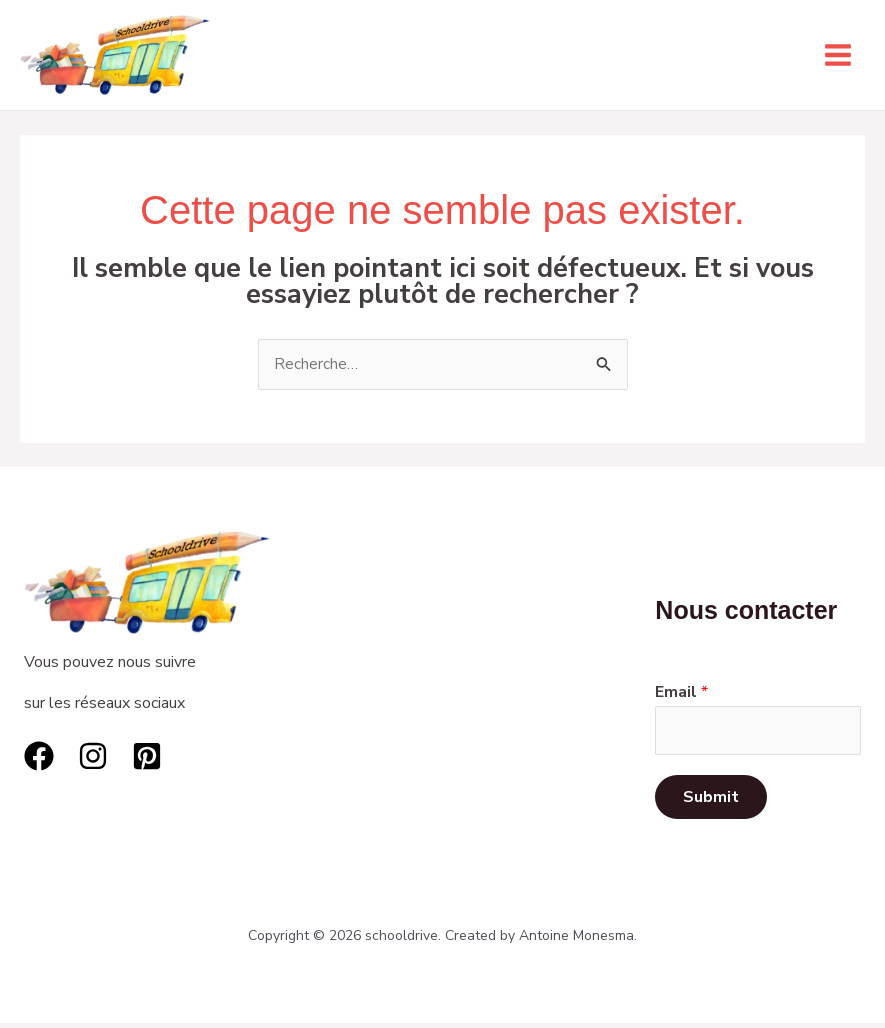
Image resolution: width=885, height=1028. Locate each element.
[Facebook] (39, 758)
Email (681, 695)
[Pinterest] (147, 758)
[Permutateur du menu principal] (838, 56)
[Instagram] (93, 758)
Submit (711, 802)
